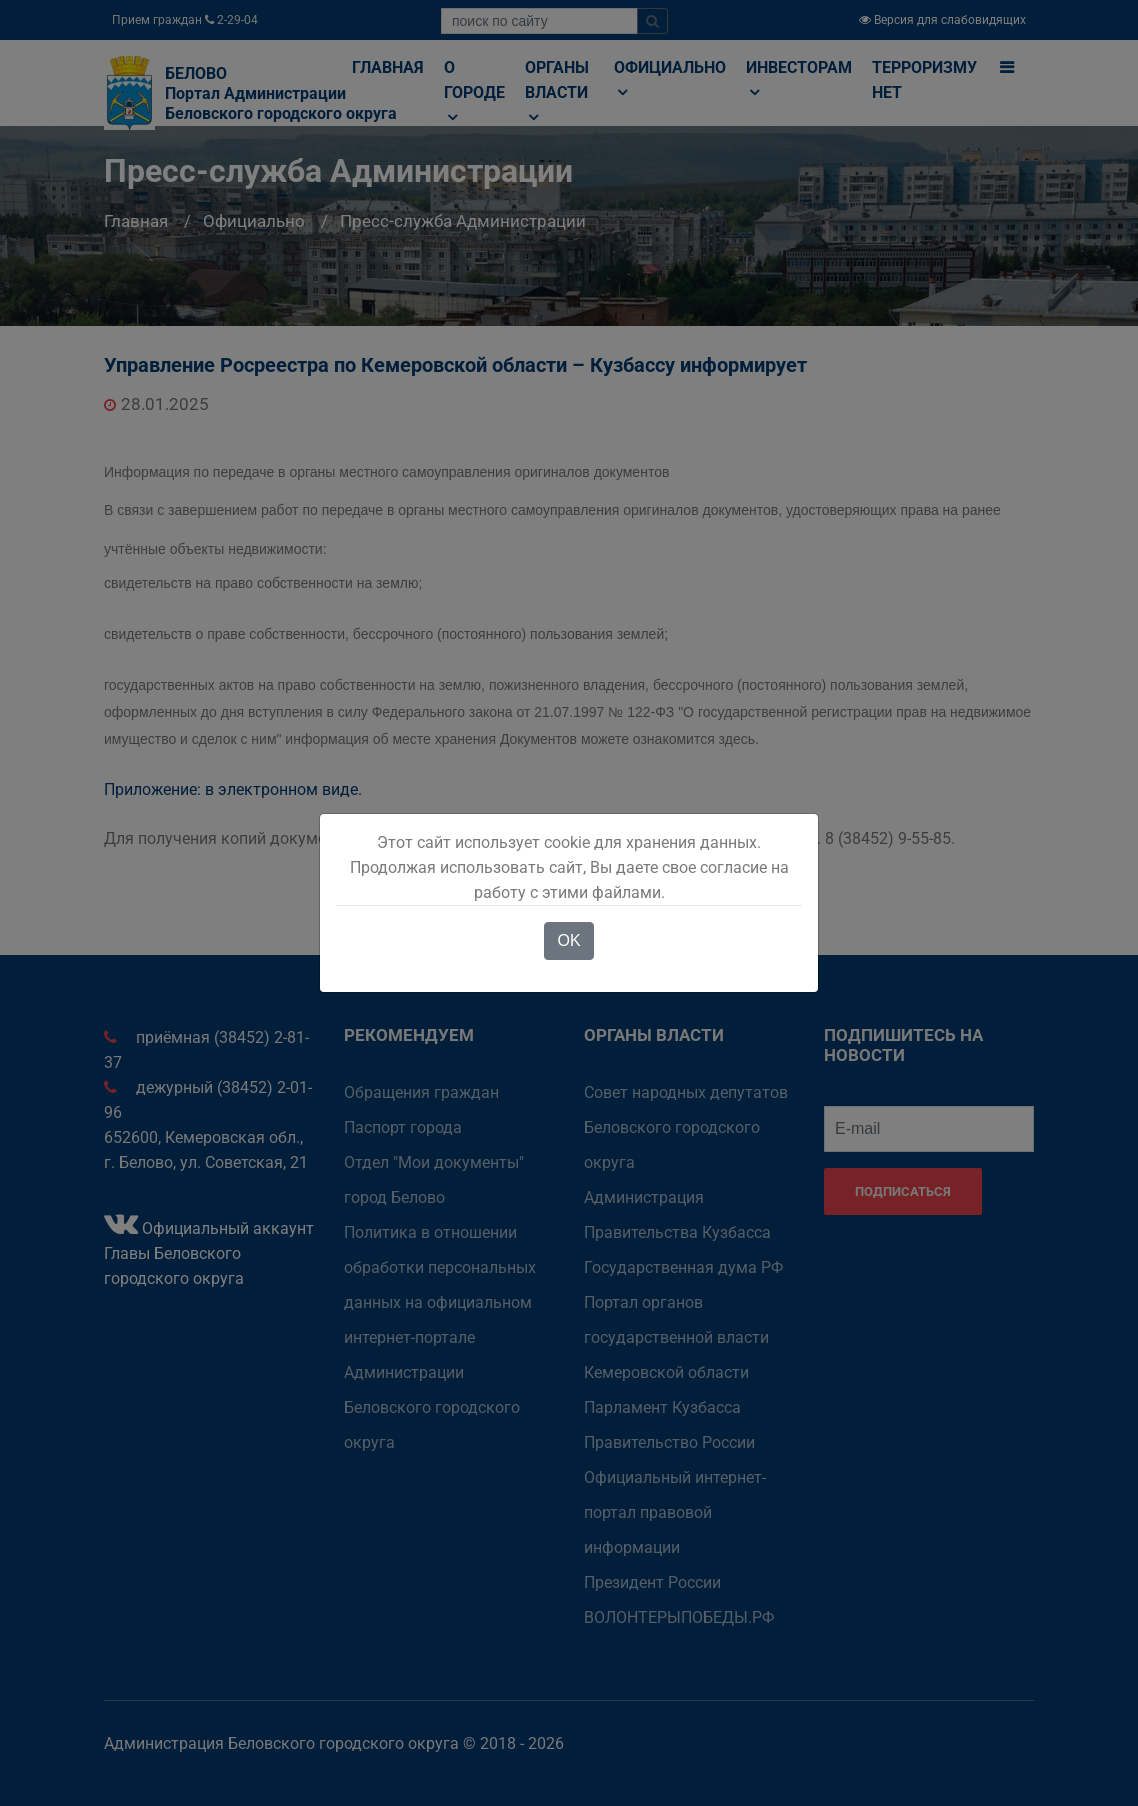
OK (568, 940)
